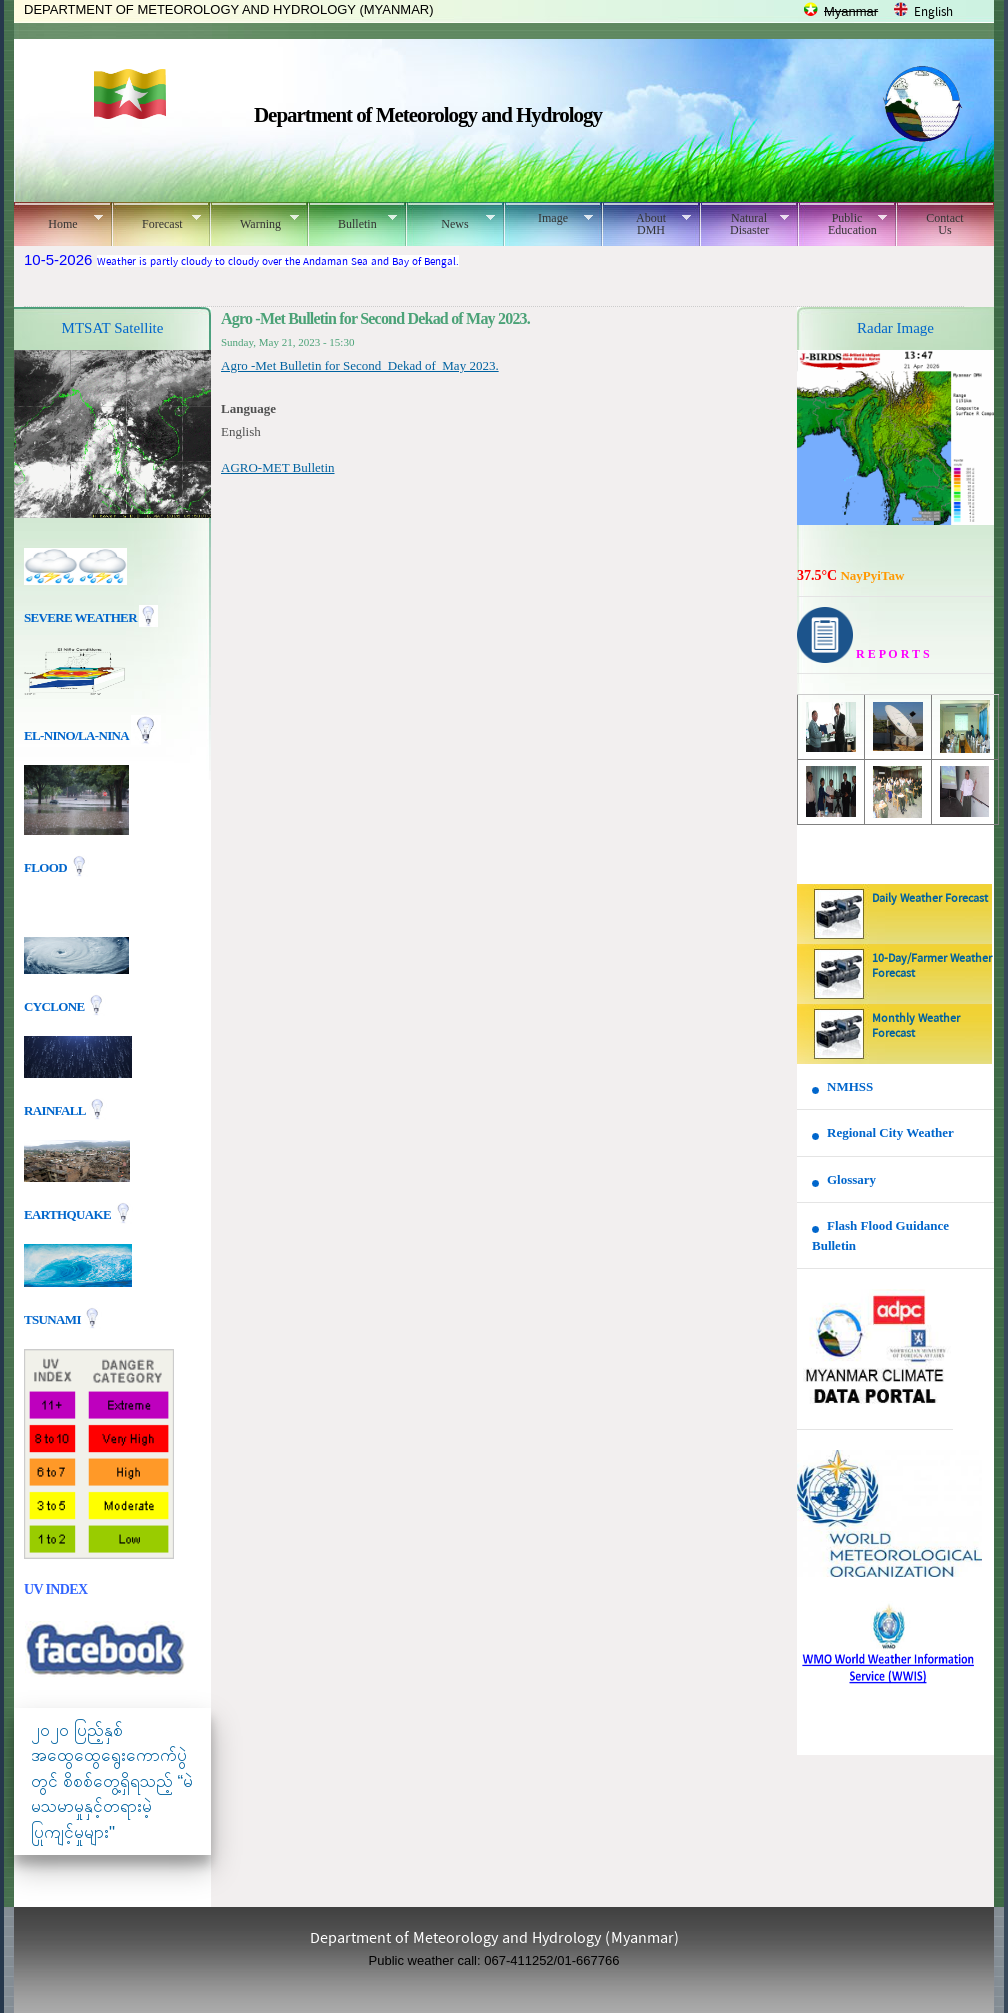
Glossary (851, 1179)
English (933, 12)
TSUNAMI (53, 1318)
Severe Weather (91, 617)
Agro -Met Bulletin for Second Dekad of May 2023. (360, 365)
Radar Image (895, 328)
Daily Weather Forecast (930, 899)
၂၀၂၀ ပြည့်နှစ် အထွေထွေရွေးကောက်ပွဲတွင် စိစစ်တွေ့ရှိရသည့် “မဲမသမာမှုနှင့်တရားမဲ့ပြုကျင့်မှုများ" (112, 1781)
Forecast (156, 221)
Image (548, 218)
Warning (254, 221)
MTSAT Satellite (113, 328)
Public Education (842, 224)
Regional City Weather (890, 1132)
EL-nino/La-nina (76, 735)
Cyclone (55, 1005)
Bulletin (352, 221)
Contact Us (944, 224)
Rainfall (56, 1109)
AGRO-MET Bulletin (278, 467)
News (450, 221)
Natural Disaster (744, 224)
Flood (47, 867)
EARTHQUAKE (69, 1213)
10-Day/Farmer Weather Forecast (932, 966)
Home (58, 221)
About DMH (646, 224)
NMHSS (850, 1086)
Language (248, 408)
